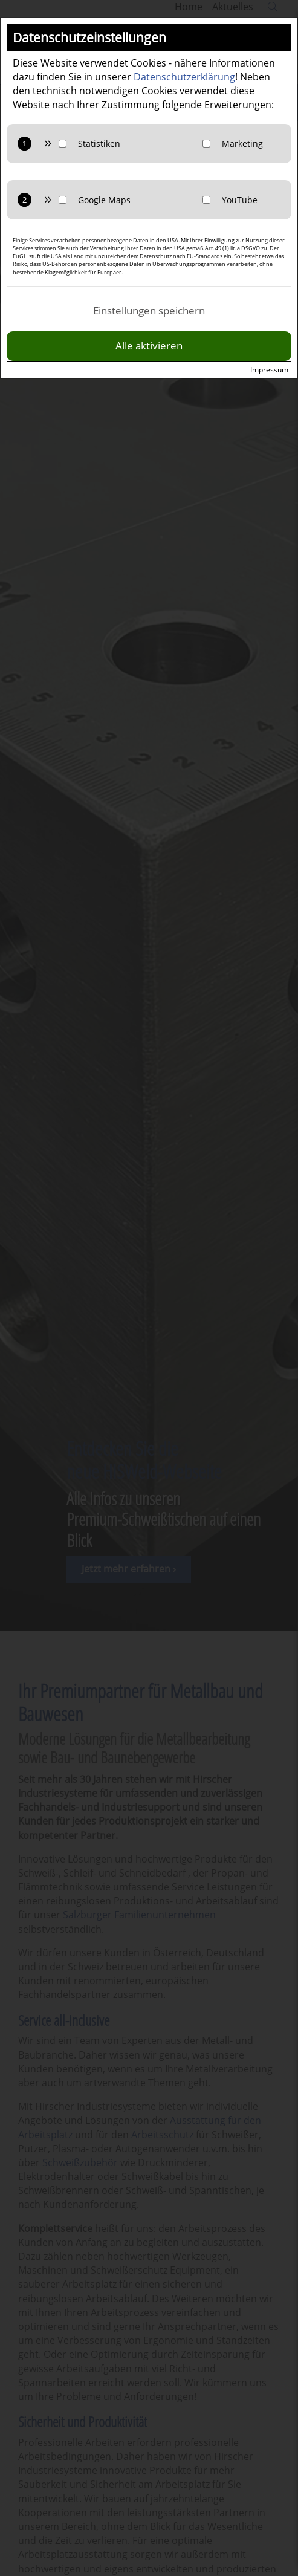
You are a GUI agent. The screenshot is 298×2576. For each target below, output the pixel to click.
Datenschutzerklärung (184, 76)
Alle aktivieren (149, 345)
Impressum (269, 370)
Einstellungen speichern (149, 310)
